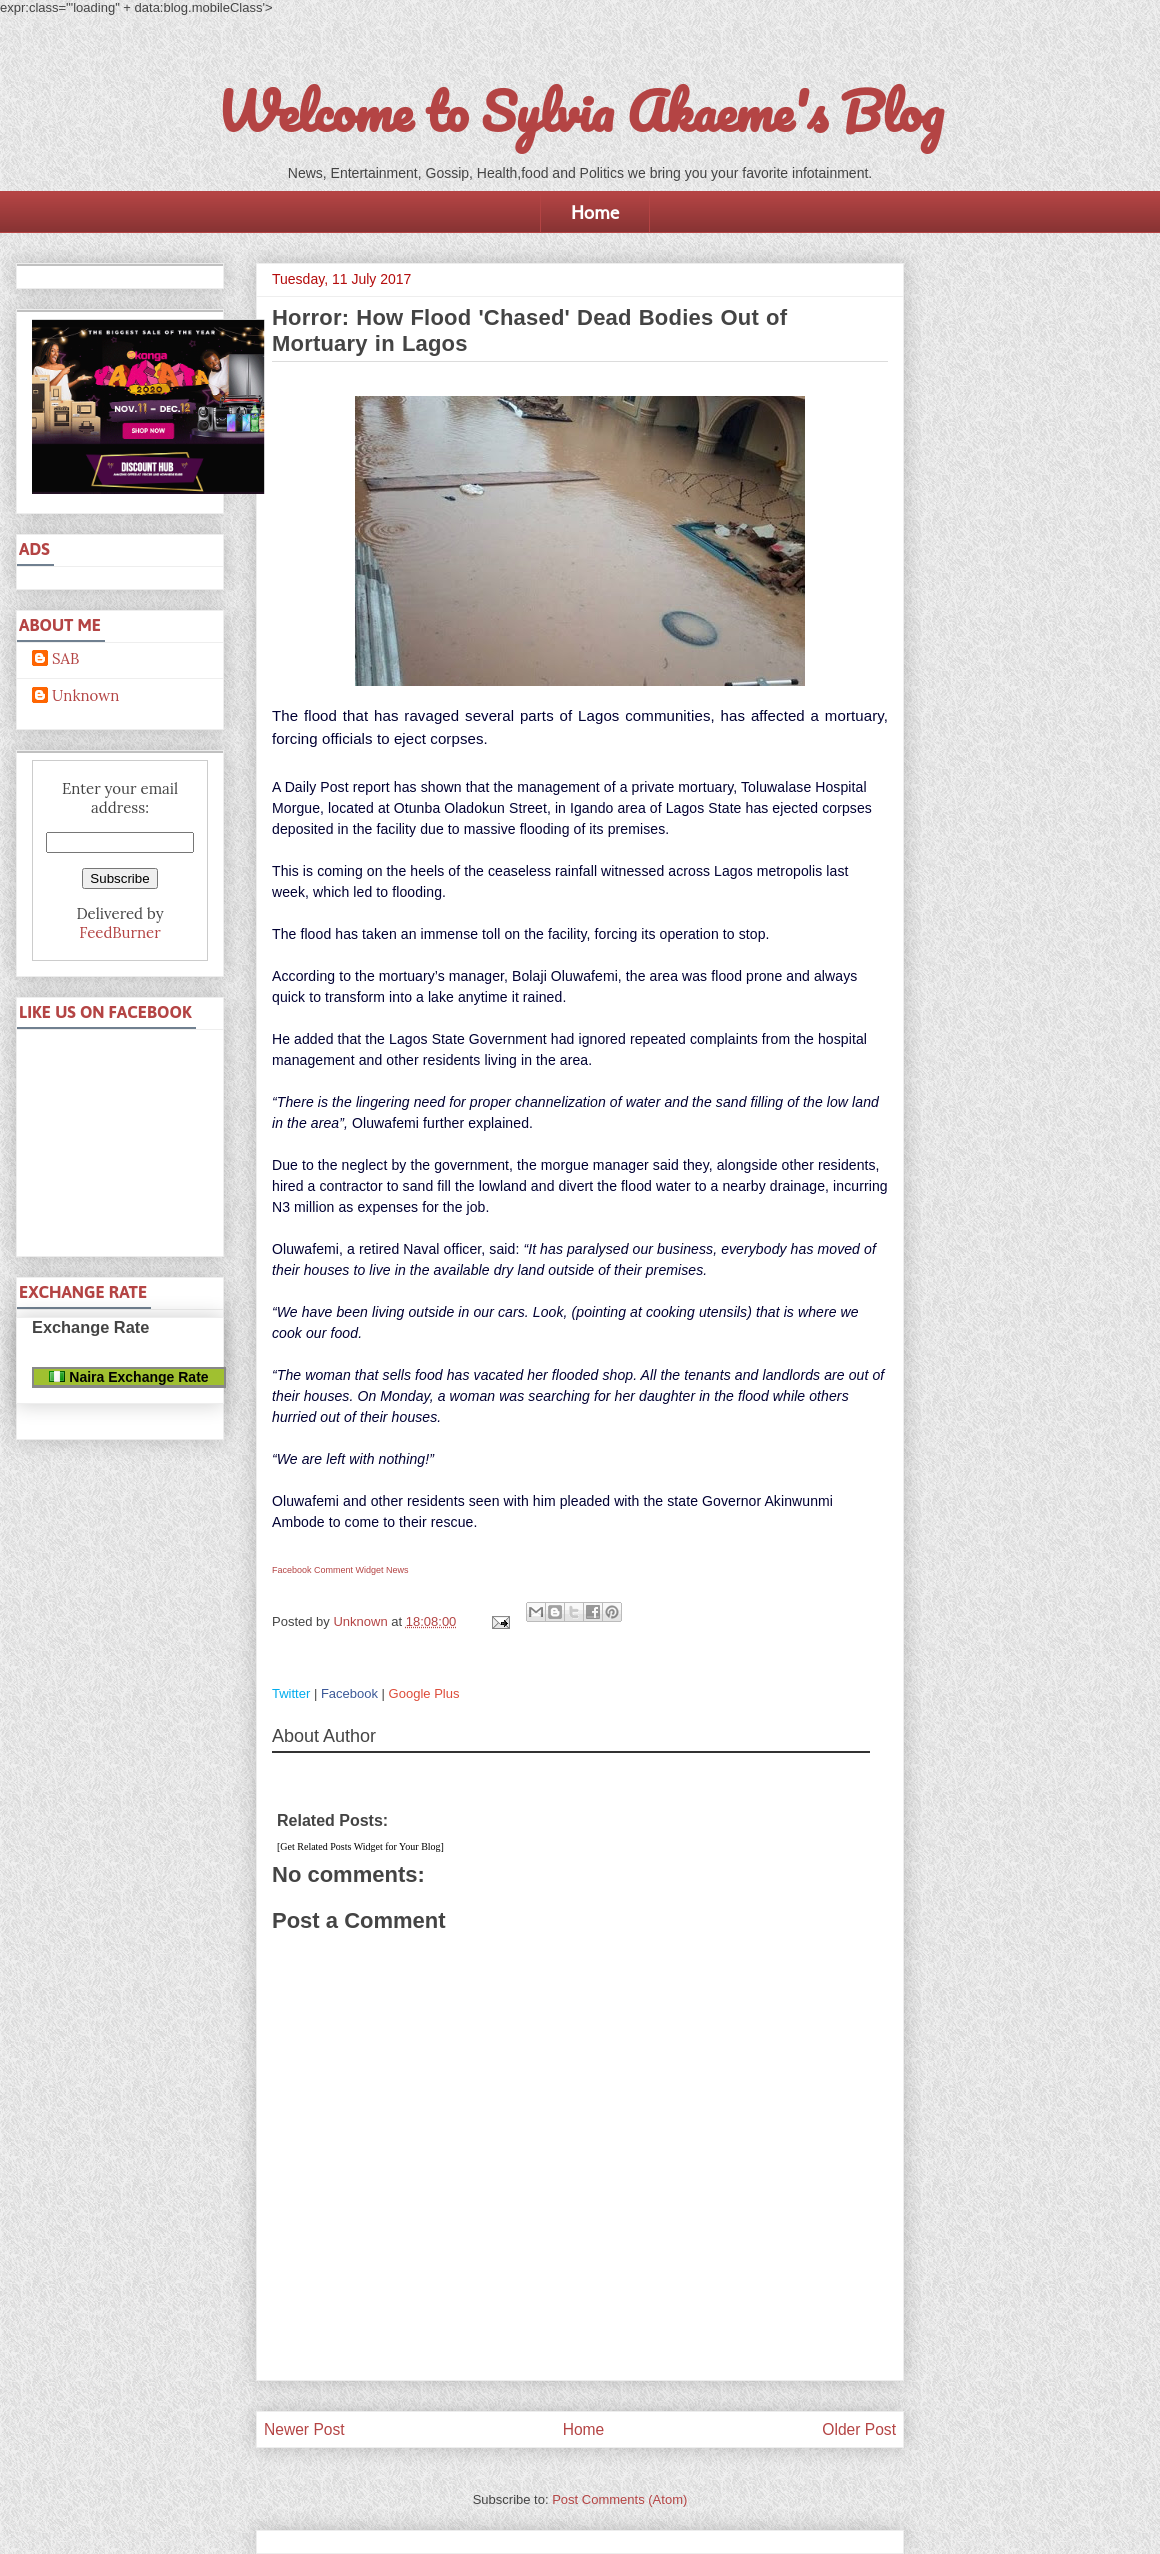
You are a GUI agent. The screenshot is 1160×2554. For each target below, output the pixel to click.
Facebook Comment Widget (328, 1570)
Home (595, 212)
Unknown (85, 696)
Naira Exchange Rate (128, 1377)
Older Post (859, 2429)
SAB (65, 659)
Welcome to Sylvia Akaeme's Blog (580, 111)
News (397, 1570)
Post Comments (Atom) (619, 2499)
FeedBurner (119, 932)
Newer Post (304, 2429)
